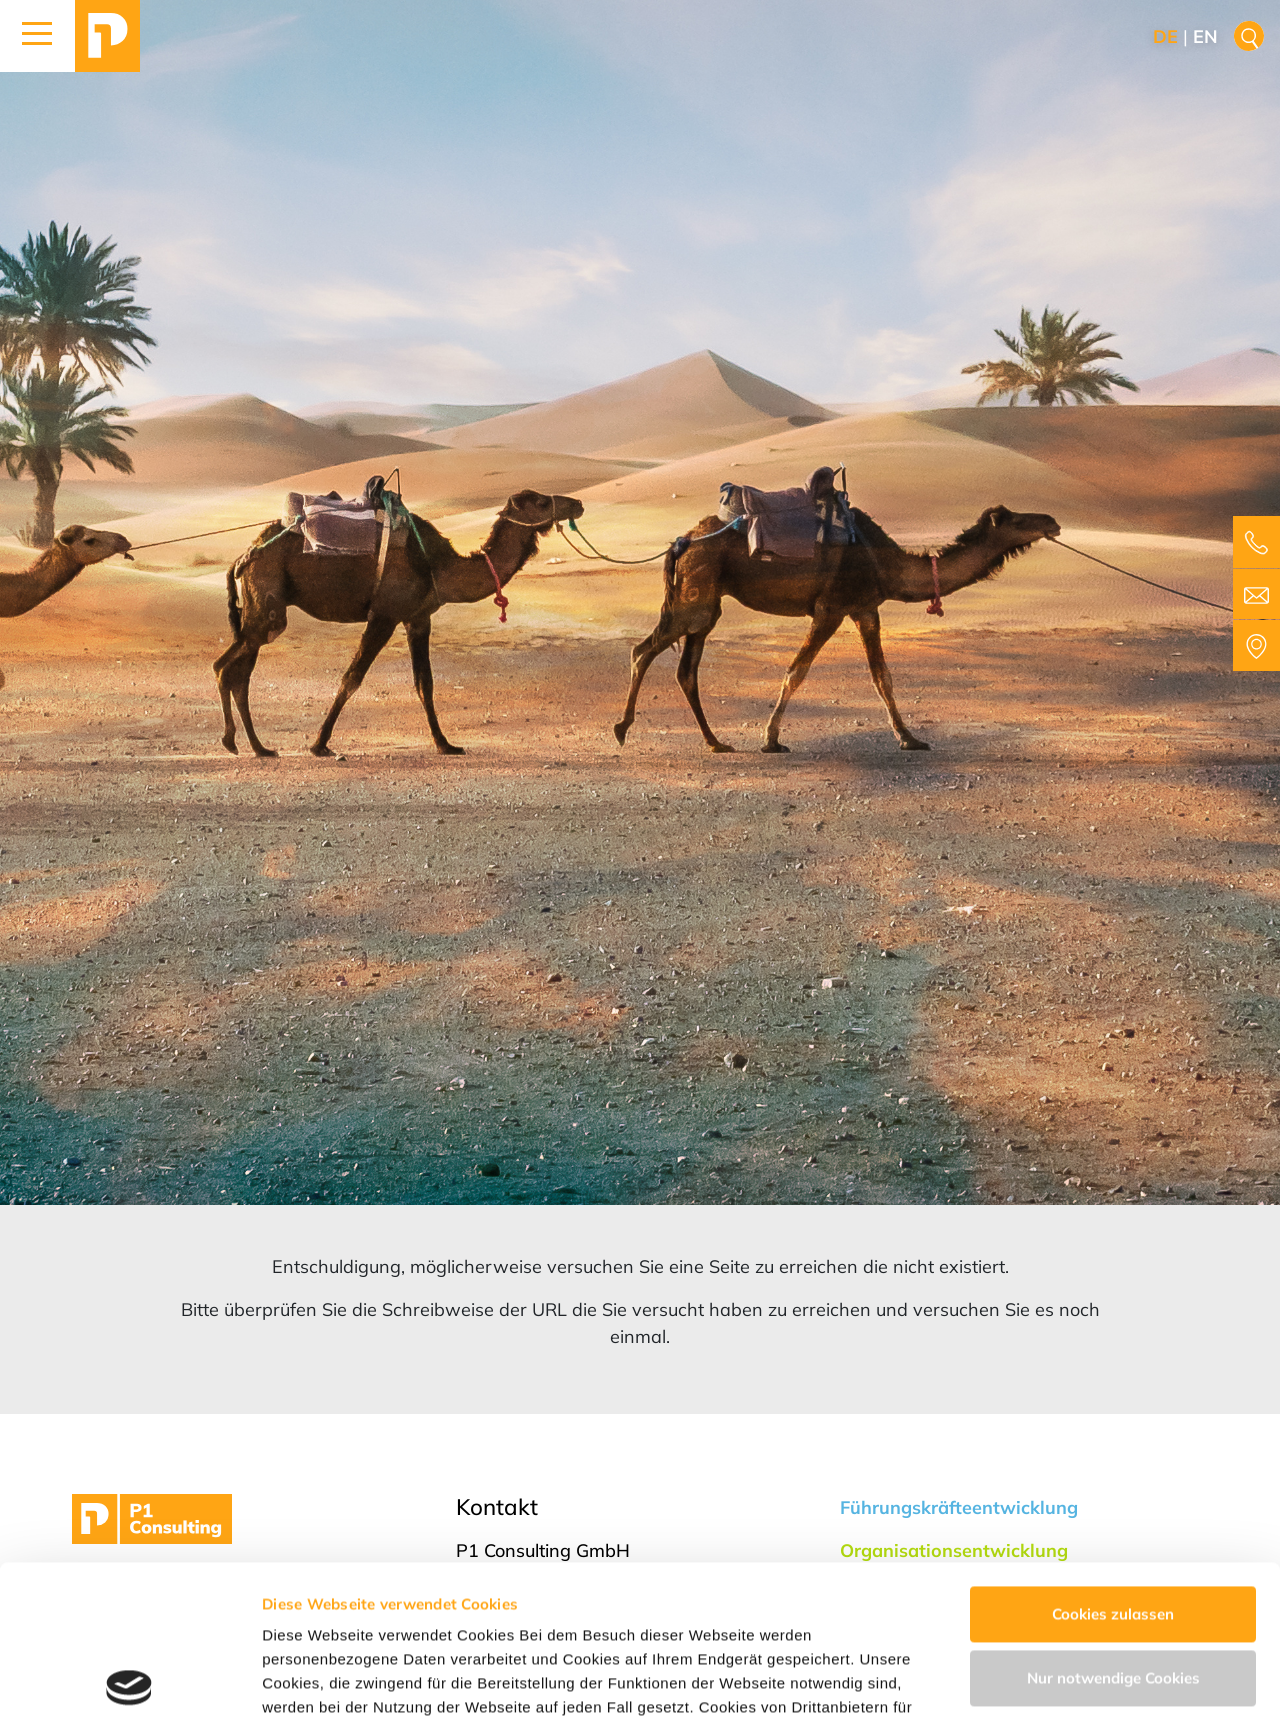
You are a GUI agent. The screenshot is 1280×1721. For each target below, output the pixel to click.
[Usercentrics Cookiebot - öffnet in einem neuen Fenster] (129, 1682)
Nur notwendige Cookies (1113, 1524)
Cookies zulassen (1113, 1461)
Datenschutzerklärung (600, 1626)
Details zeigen (312, 1681)
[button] (37, 36)
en (1205, 36)
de (1165, 36)
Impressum (750, 1626)
